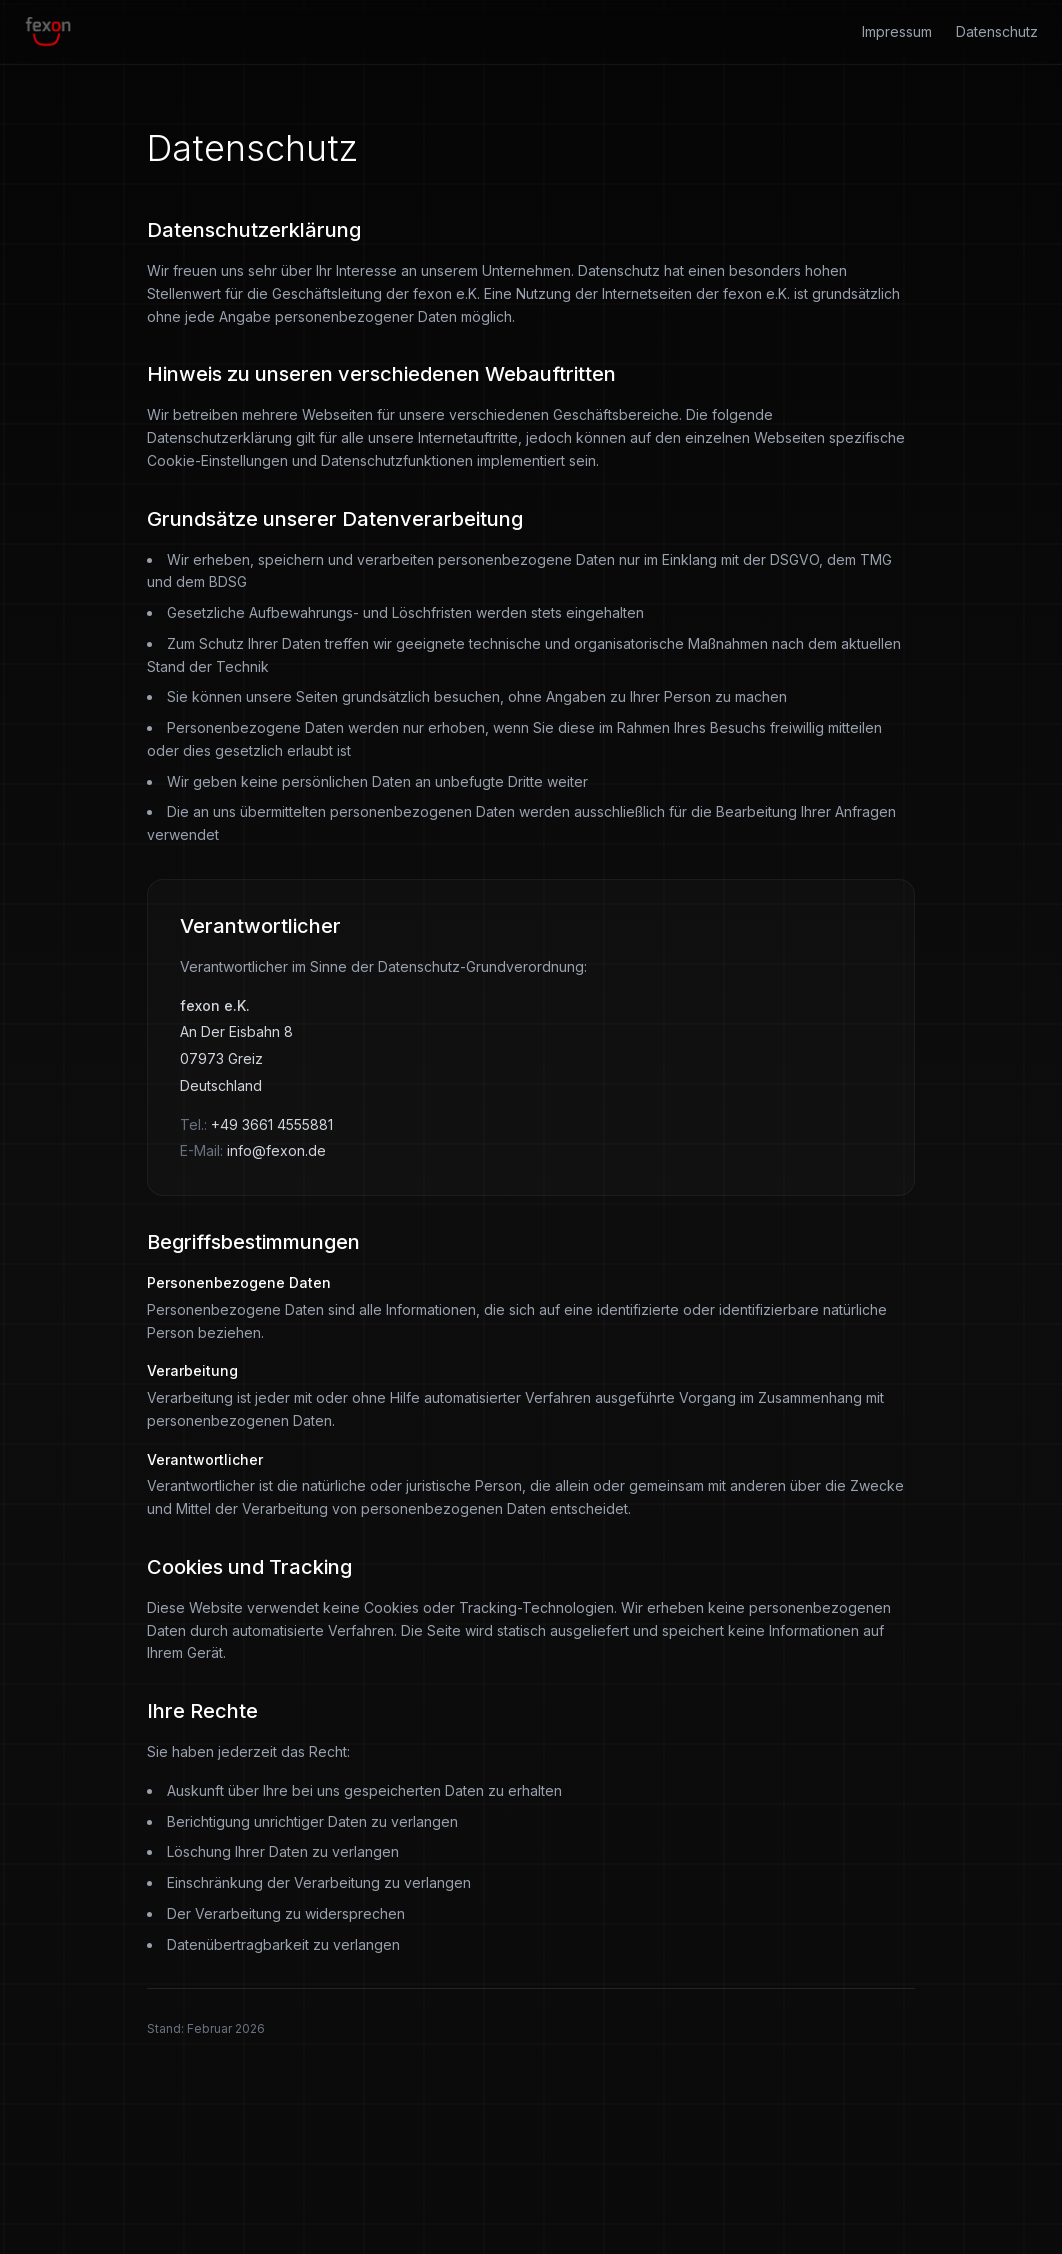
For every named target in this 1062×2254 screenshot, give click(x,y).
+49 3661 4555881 (272, 1124)
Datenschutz (997, 31)
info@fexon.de (276, 1150)
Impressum (897, 31)
